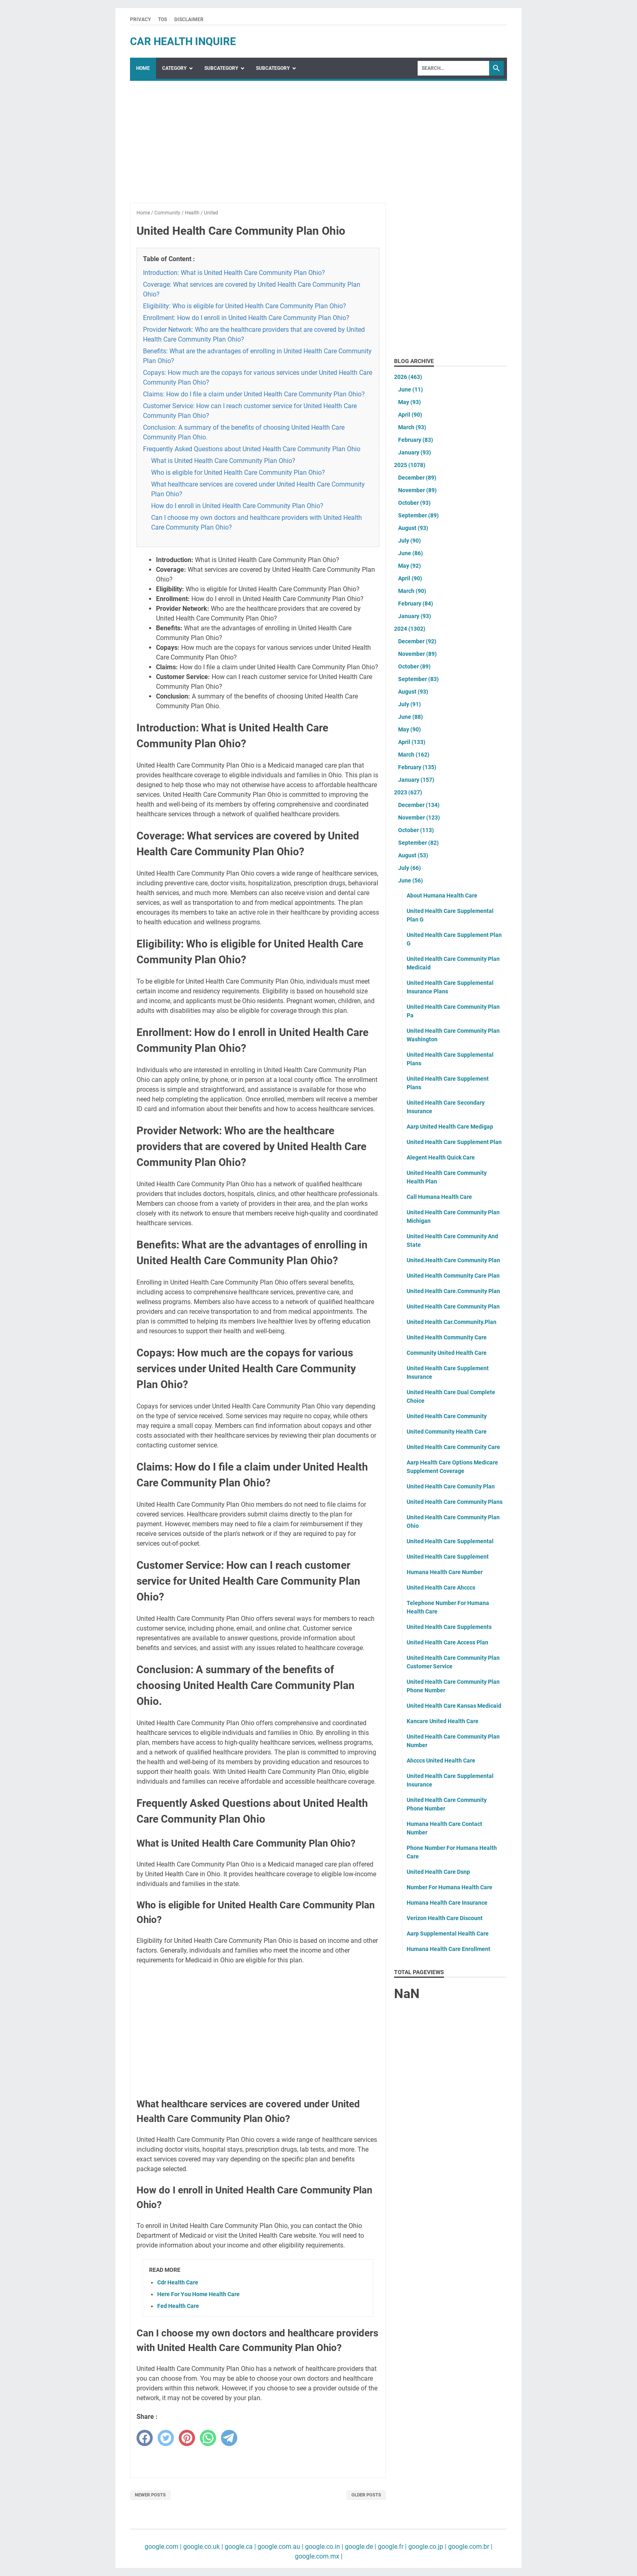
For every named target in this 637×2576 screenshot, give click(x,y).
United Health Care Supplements (449, 1627)
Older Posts (366, 2495)
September (418, 515)
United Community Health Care (447, 1431)
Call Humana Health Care (439, 1197)
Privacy (140, 19)
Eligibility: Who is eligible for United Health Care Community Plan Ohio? (244, 306)
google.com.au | (279, 2546)
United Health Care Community (447, 1416)
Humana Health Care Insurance (447, 1902)
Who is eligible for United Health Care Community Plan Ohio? (238, 472)
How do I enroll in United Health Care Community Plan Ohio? (237, 506)
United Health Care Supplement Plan (454, 1142)
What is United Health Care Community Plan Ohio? (223, 461)
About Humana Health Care (442, 895)
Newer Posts (150, 2495)
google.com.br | (469, 2546)
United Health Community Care (447, 1337)
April (410, 414)
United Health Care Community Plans (455, 1502)
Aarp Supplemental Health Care (448, 1933)
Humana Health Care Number (445, 1572)
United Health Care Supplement (448, 1556)
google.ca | (239, 2546)
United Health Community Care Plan (453, 1275)
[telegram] (229, 2438)
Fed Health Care (178, 2306)
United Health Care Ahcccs (441, 1587)
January (414, 452)
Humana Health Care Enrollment (448, 1949)
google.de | (359, 2546)
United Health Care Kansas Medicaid (454, 1705)
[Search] (453, 68)
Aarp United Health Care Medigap (450, 1126)
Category (174, 68)
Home (143, 68)
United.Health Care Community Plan (453, 1260)
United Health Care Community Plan (453, 1306)
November (417, 490)
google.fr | (391, 2546)
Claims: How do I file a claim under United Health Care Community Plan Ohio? (254, 394)
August (413, 528)
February (415, 440)
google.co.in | (323, 2546)
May (409, 402)
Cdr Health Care (177, 2282)
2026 (408, 377)
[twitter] (166, 2438)
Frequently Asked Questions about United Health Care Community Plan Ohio (251, 449)
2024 (409, 628)
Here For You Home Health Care (198, 2294)
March (412, 427)
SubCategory (221, 68)
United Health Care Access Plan (447, 1642)
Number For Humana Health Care (449, 1887)
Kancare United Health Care (443, 1721)
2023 (408, 792)
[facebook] (144, 2438)
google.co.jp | (426, 2546)
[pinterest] (187, 2438)
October (414, 503)
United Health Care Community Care (453, 1447)
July (409, 540)
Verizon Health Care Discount (445, 1918)
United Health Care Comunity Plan (451, 1486)
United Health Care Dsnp (438, 1872)
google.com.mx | (318, 2556)
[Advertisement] (258, 146)
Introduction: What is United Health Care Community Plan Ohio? (234, 273)
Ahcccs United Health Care (441, 1760)
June (410, 389)
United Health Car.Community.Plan (451, 1322)
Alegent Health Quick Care (441, 1157)
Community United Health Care (447, 1353)
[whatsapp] (208, 2438)
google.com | (163, 2546)
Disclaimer (189, 19)
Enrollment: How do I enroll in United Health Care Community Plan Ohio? (246, 318)
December (417, 477)
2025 (409, 465)
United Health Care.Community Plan (453, 1291)
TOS (162, 19)
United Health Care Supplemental (450, 1541)
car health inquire (183, 41)
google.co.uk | (202, 2546)
